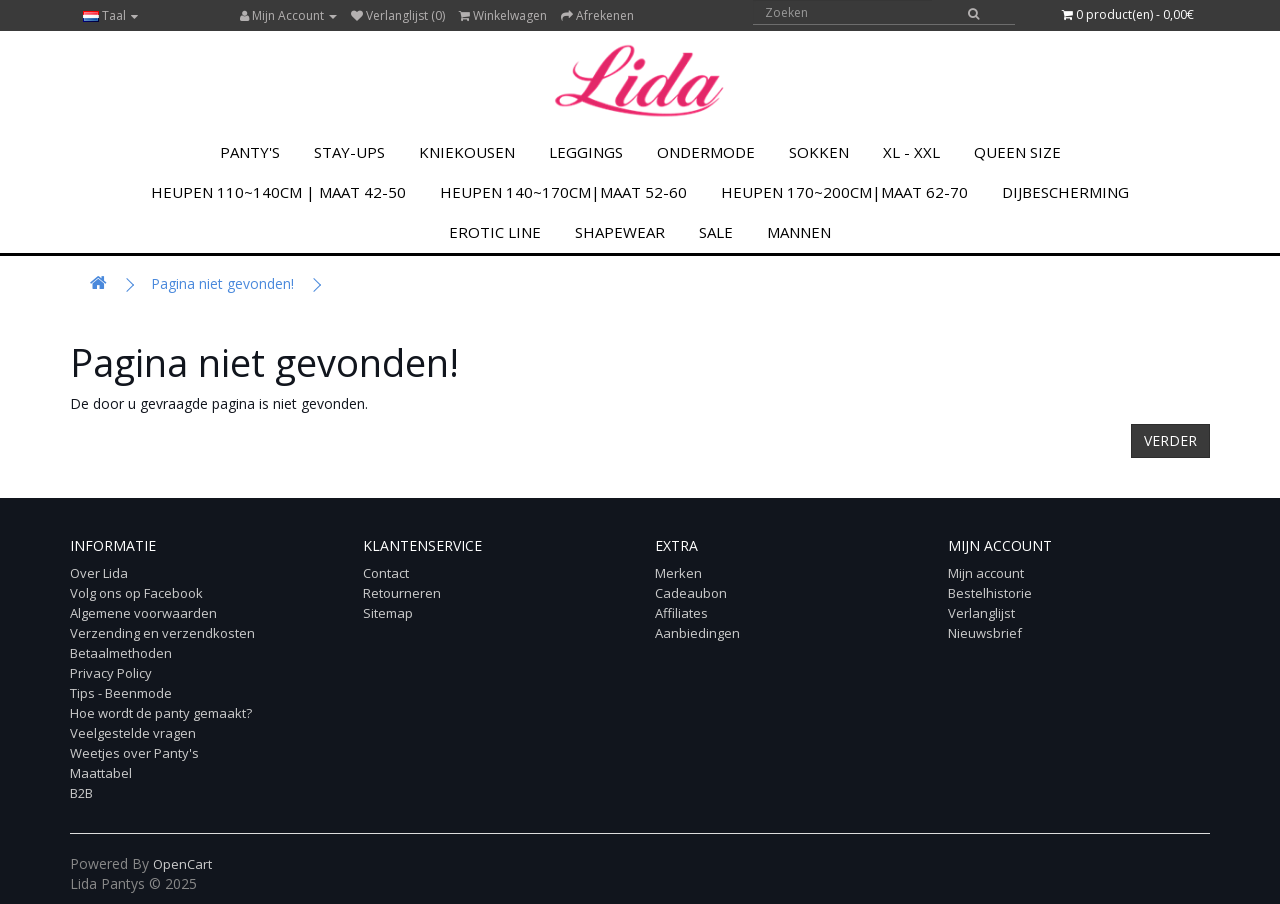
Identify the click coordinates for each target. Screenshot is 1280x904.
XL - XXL (911, 152)
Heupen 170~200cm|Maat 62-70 (844, 192)
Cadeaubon (691, 593)
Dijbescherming (1065, 192)
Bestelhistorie (990, 593)
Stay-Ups (349, 152)
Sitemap (388, 613)
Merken (678, 573)
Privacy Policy (111, 673)
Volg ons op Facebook (136, 593)
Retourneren (402, 593)
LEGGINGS (586, 152)
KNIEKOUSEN (467, 152)
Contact (386, 573)
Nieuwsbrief (985, 633)
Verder (1170, 440)
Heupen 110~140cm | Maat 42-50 (278, 192)
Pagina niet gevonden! (222, 283)
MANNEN (799, 232)
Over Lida (99, 573)
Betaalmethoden (121, 653)
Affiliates (681, 613)
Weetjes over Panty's (134, 753)
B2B (81, 793)
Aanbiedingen (697, 633)
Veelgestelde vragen (133, 733)
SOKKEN (819, 152)
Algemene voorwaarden (143, 613)
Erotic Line (495, 232)
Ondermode (706, 152)
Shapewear (620, 232)
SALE (716, 232)
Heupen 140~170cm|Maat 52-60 (563, 192)
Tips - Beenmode (121, 693)
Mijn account (986, 573)
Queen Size (1017, 152)
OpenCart (182, 864)
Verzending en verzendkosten (162, 633)
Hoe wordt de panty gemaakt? (161, 713)
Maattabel (101, 773)
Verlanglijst (981, 613)
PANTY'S (250, 152)
